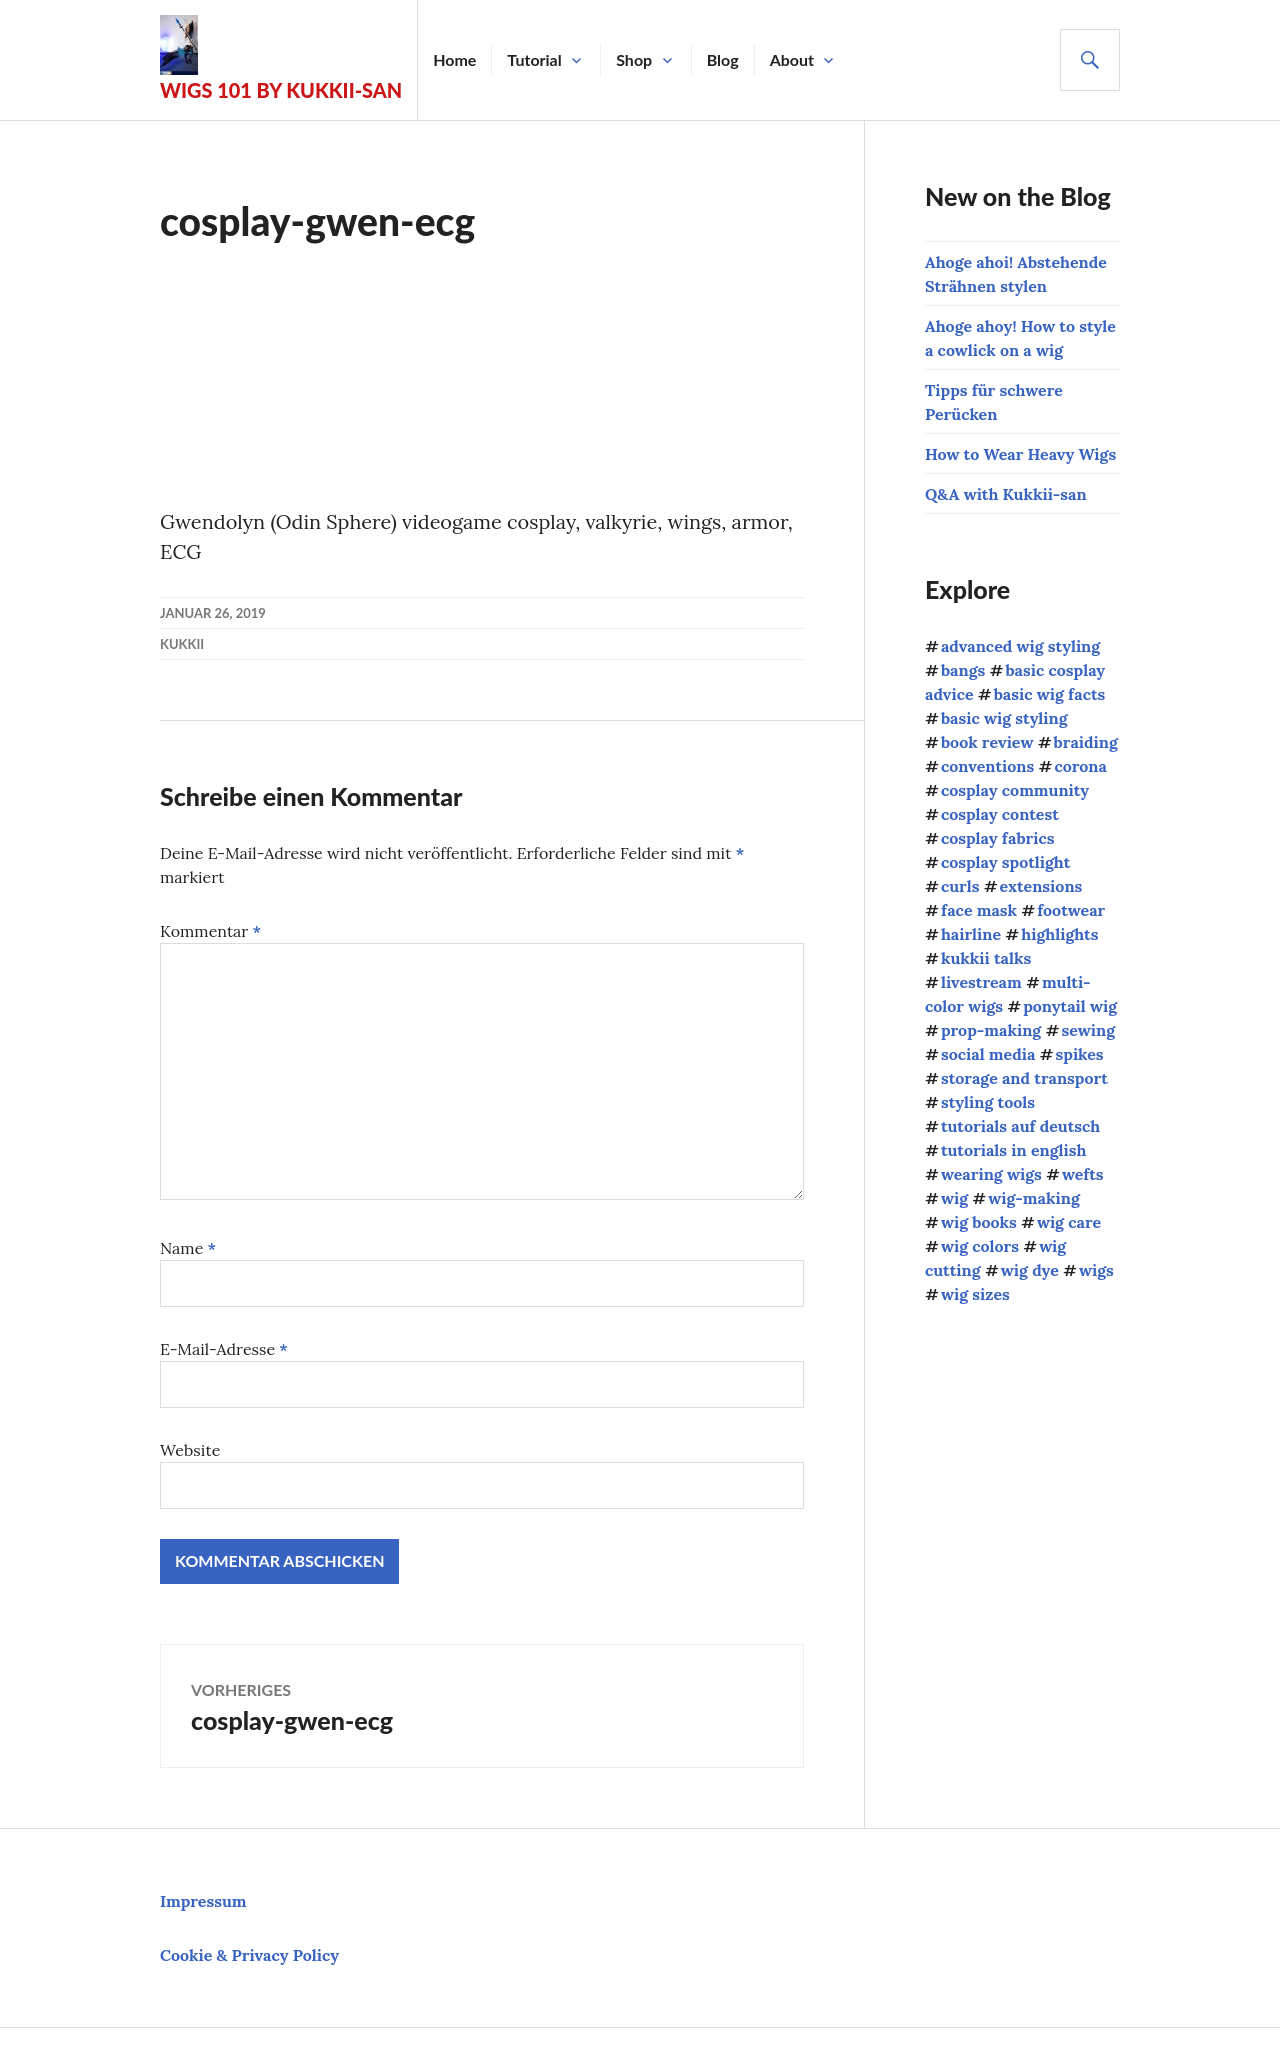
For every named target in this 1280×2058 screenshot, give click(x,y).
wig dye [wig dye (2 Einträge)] (1030, 1270)
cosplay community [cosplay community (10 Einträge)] (1015, 790)
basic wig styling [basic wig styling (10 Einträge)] (1004, 718)
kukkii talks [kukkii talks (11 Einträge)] (986, 958)
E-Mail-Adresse (224, 1349)
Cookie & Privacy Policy (249, 1955)
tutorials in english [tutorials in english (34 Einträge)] (1014, 1150)
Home (455, 59)
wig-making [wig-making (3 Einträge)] (1034, 1198)
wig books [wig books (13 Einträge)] (979, 1222)
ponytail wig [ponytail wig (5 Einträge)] (1070, 1006)
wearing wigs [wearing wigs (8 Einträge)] (991, 1174)
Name (188, 1248)
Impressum (203, 1901)
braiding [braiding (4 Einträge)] (1086, 742)
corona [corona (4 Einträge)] (1080, 766)
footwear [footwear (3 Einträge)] (1071, 910)
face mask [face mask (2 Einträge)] (979, 910)
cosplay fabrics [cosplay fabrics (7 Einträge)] (998, 838)
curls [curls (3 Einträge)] (960, 886)
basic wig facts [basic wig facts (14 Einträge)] (1050, 694)
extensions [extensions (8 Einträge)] (1041, 886)
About (793, 59)
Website (190, 1450)
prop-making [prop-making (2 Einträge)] (991, 1030)
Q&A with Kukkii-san (1006, 494)
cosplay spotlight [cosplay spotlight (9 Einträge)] (1005, 862)
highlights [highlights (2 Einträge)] (1059, 934)
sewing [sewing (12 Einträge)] (1088, 1030)
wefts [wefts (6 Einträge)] (1083, 1174)
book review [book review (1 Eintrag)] (987, 742)
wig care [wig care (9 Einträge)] (1069, 1222)
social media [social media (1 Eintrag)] (988, 1054)
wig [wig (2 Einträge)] (954, 1198)
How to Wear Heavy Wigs (1020, 454)
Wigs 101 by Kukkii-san (281, 90)
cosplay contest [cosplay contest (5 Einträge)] (1000, 814)
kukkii (182, 644)
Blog (724, 59)
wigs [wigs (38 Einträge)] (1096, 1270)
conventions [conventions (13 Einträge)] (987, 766)
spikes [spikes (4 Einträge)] (1080, 1054)
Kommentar (210, 931)
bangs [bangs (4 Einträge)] (963, 670)
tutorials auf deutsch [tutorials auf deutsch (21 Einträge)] (1020, 1126)
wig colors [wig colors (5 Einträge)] (980, 1246)
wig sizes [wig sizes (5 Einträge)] (975, 1294)
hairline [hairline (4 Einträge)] (971, 934)
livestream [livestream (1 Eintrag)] (981, 982)
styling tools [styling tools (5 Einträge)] (988, 1102)
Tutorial (536, 59)
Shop (635, 59)
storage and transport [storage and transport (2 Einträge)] (1024, 1078)
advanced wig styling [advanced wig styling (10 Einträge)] (1020, 646)
